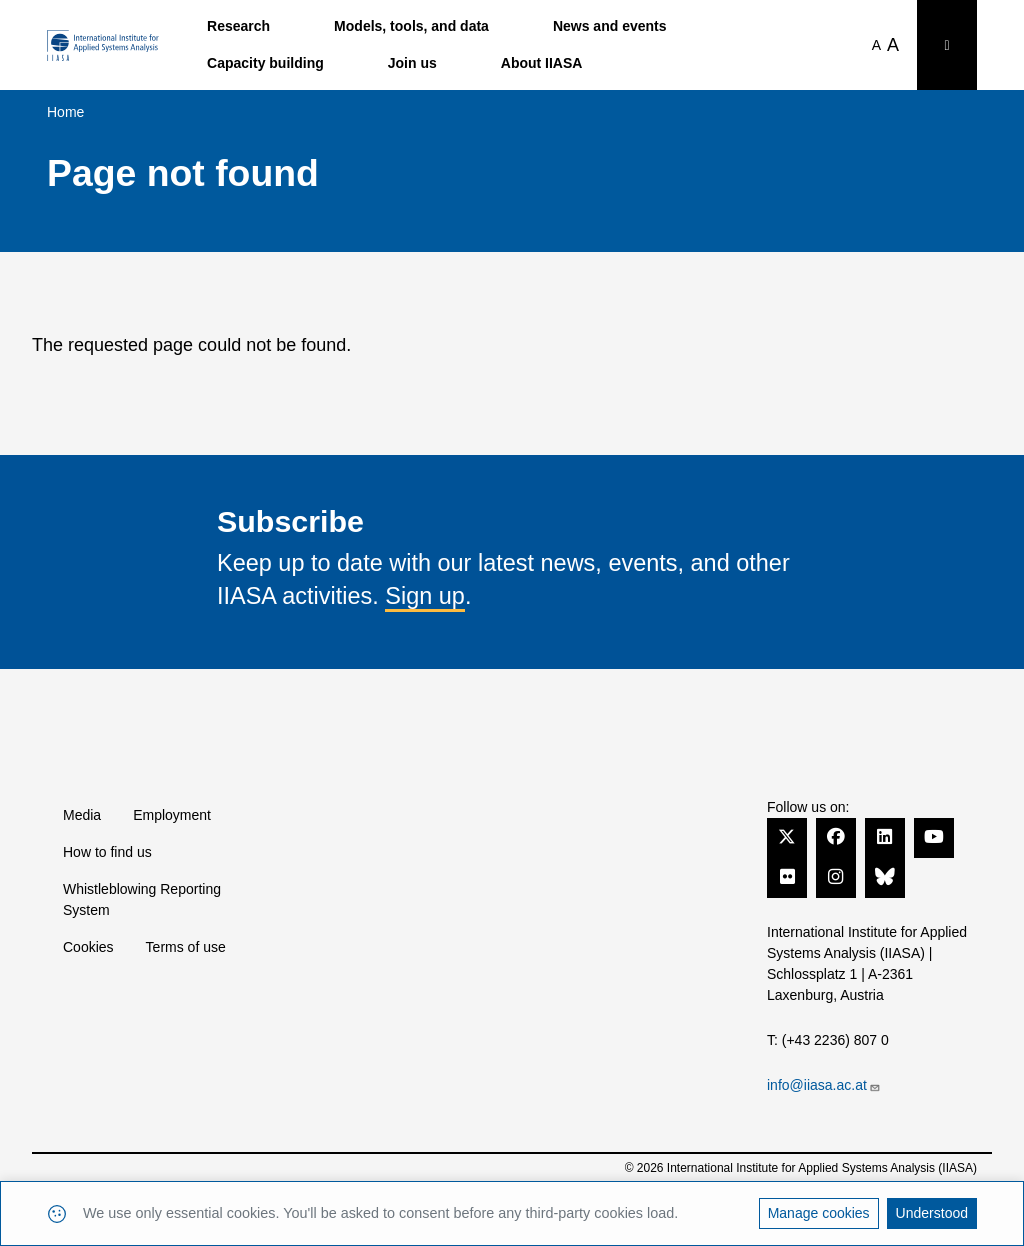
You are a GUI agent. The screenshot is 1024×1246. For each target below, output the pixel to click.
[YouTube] (934, 837)
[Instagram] (836, 877)
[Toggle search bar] (947, 45)
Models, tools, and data (411, 26)
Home (65, 112)
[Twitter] (787, 837)
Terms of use (186, 947)
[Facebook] (836, 837)
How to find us (107, 852)
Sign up (425, 596)
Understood (932, 1213)
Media (82, 815)
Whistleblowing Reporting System (142, 899)
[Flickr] (787, 877)
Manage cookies (819, 1213)
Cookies (88, 947)
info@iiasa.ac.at (824, 1085)
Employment (172, 815)
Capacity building (265, 63)
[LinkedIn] (885, 837)
